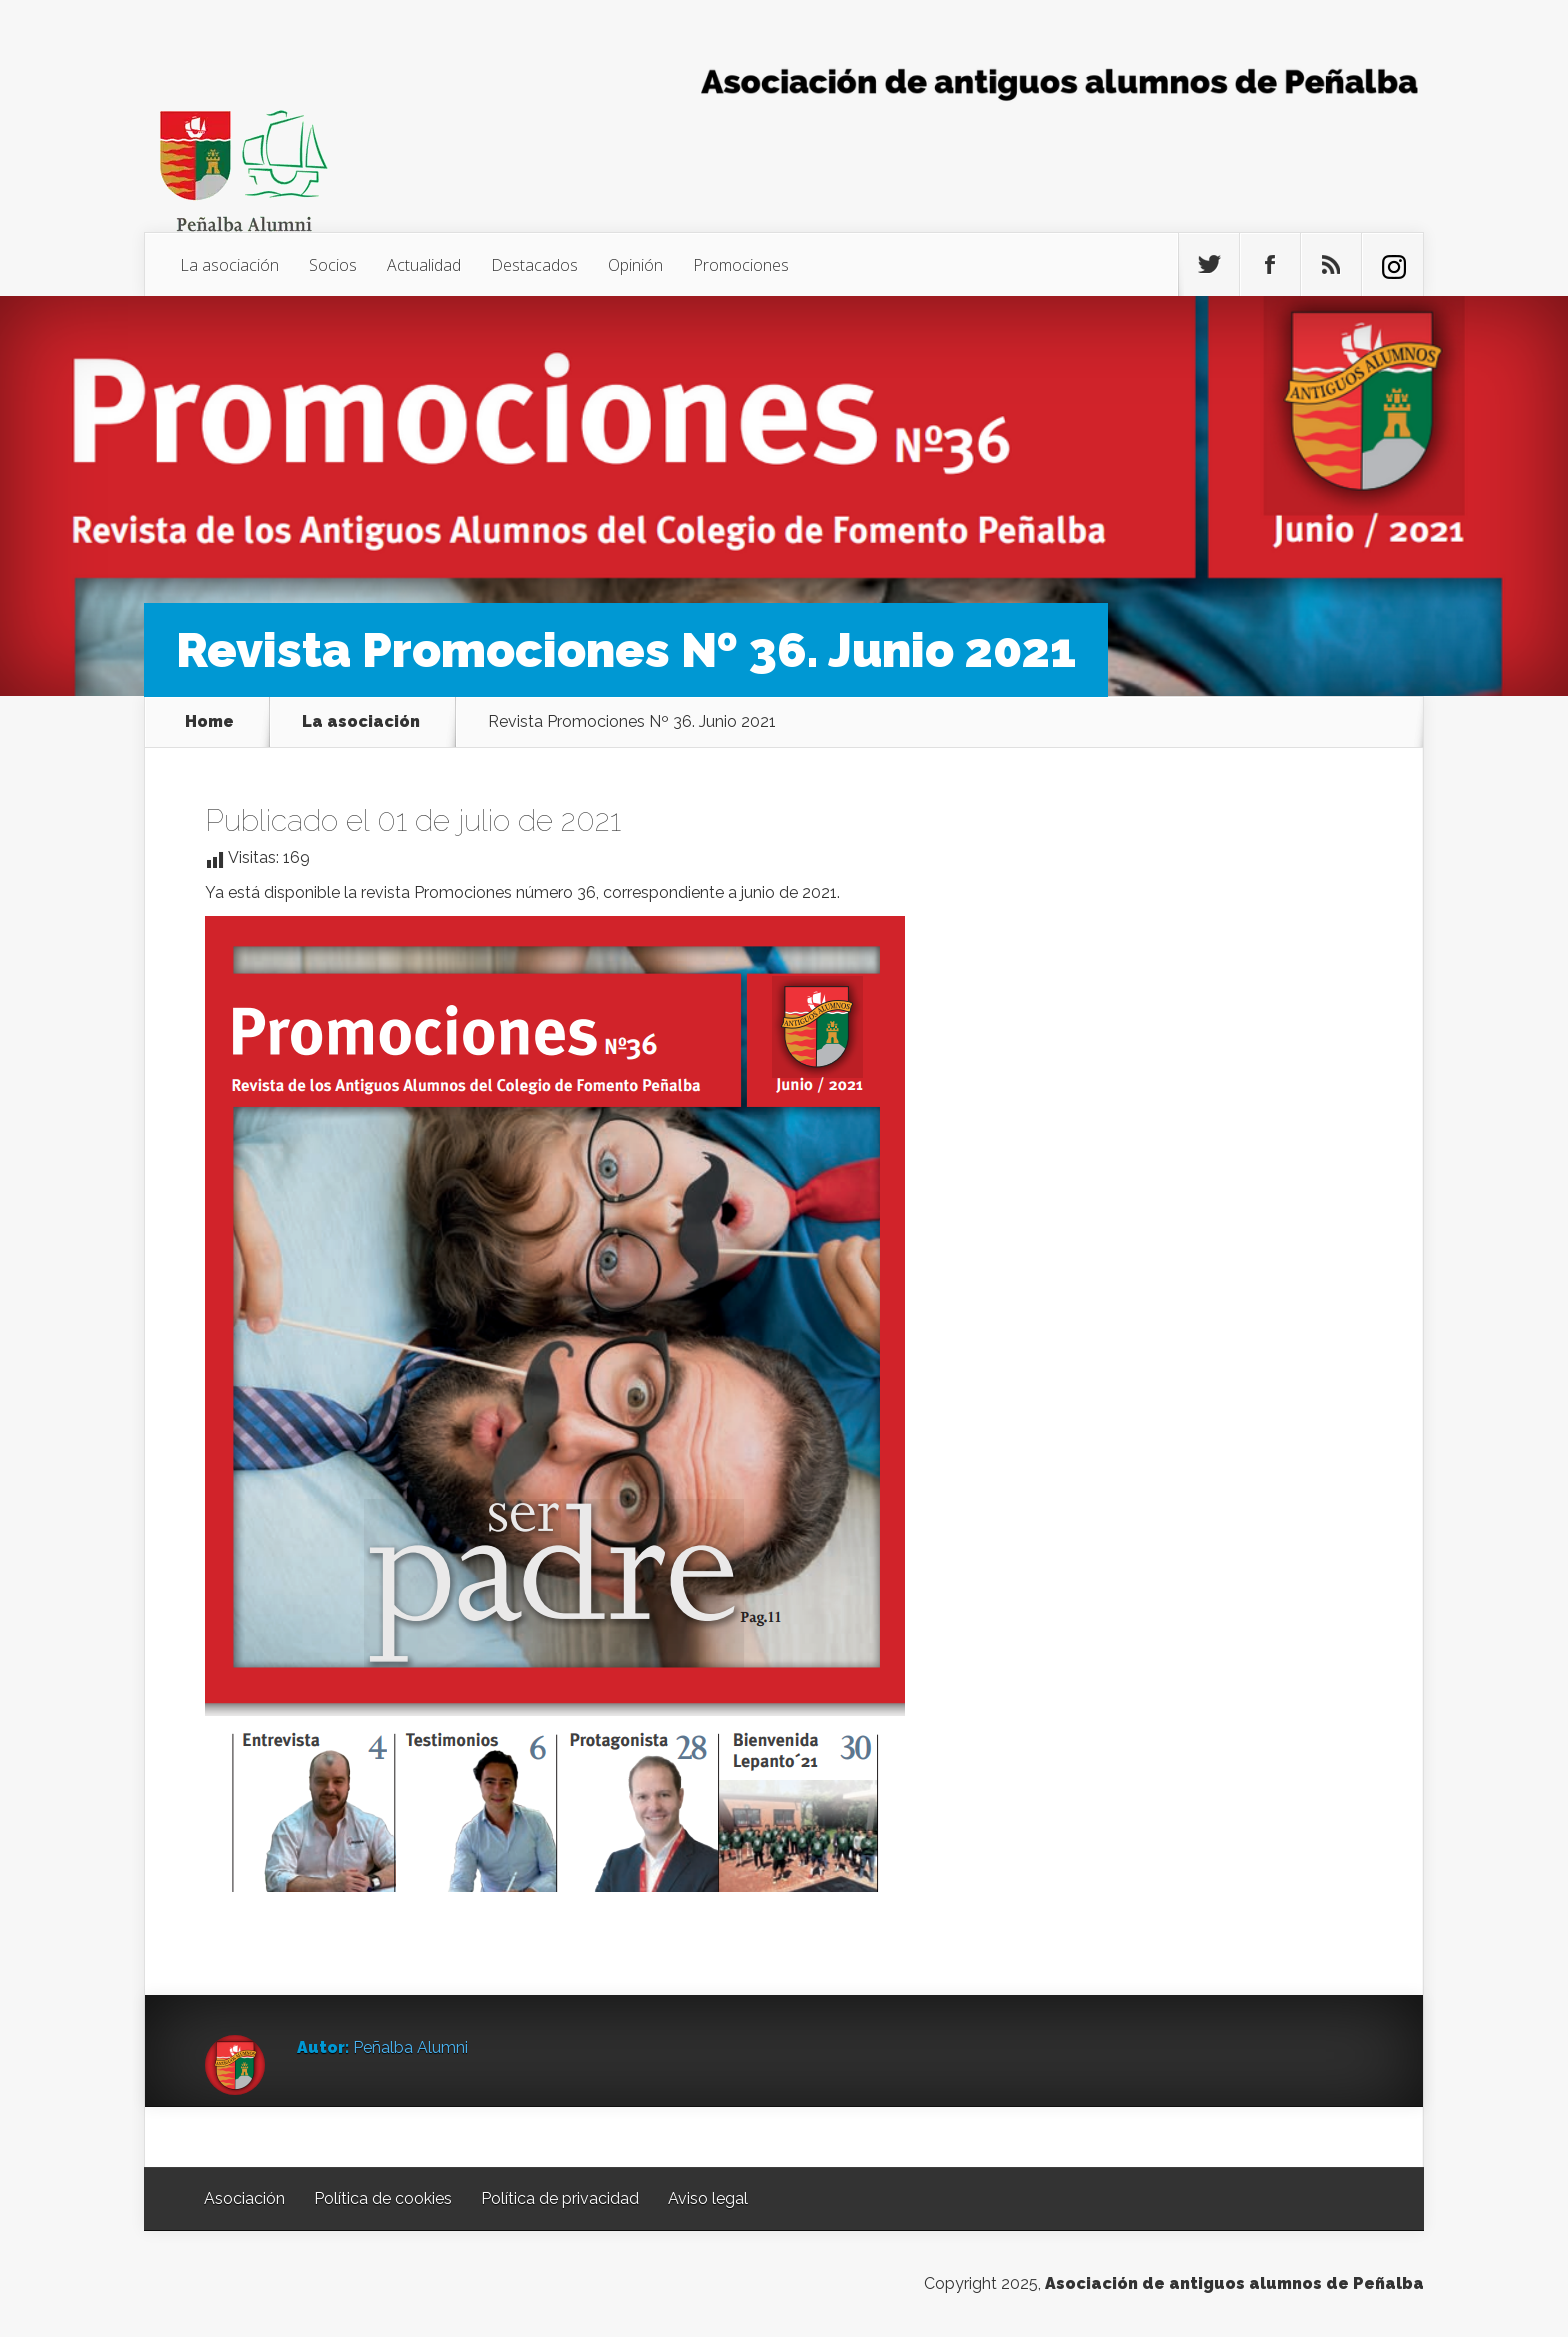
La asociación (229, 265)
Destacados (534, 265)
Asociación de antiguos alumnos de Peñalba (1234, 2283)
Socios (333, 265)
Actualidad (424, 265)
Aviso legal (708, 2198)
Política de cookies (383, 2198)
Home (209, 722)
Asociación (244, 2198)
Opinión (635, 265)
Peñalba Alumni (410, 2047)
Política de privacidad (560, 2198)
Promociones (741, 265)
